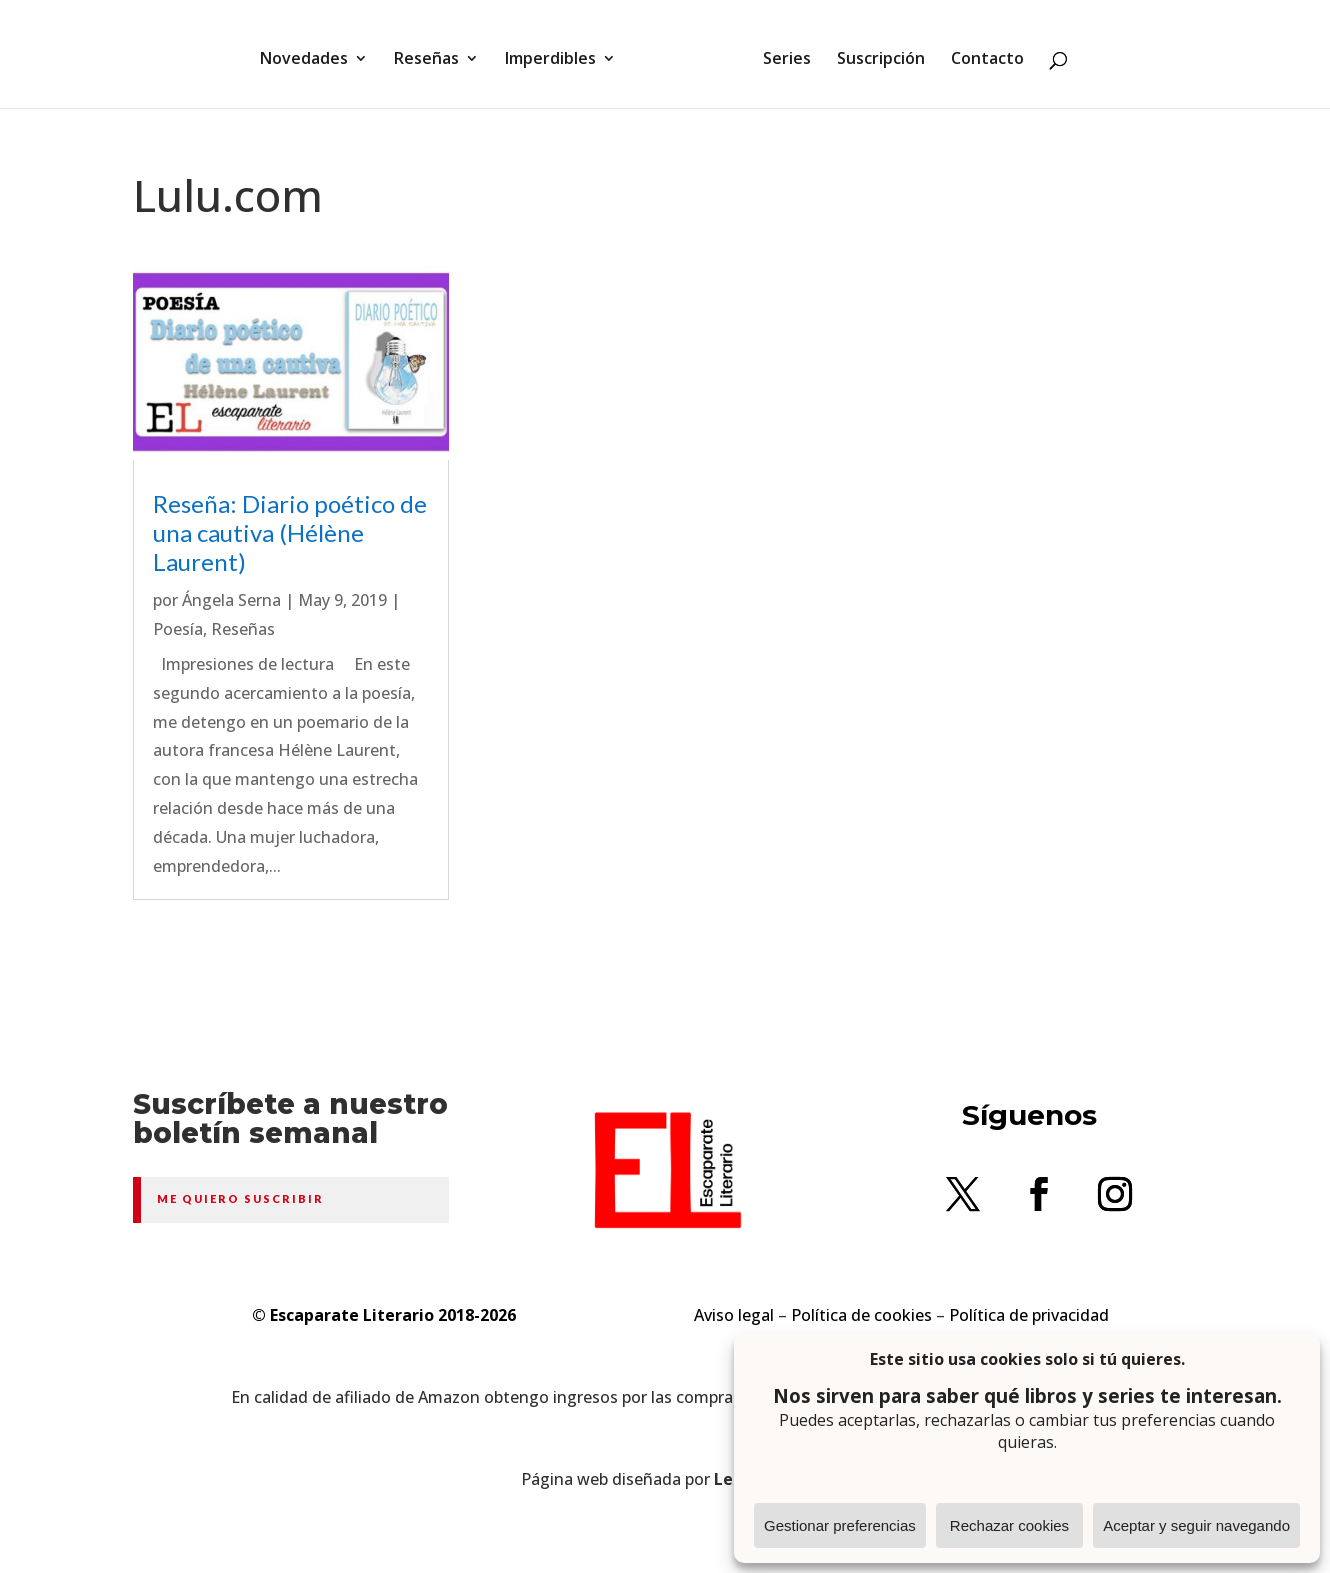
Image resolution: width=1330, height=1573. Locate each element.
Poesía (178, 629)
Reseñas (433, 53)
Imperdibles (557, 53)
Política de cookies (861, 1315)
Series (780, 53)
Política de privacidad (1029, 1315)
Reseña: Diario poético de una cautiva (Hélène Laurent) (290, 532)
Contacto (980, 53)
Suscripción (874, 53)
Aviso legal (734, 1315)
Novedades (311, 53)
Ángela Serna (231, 600)
